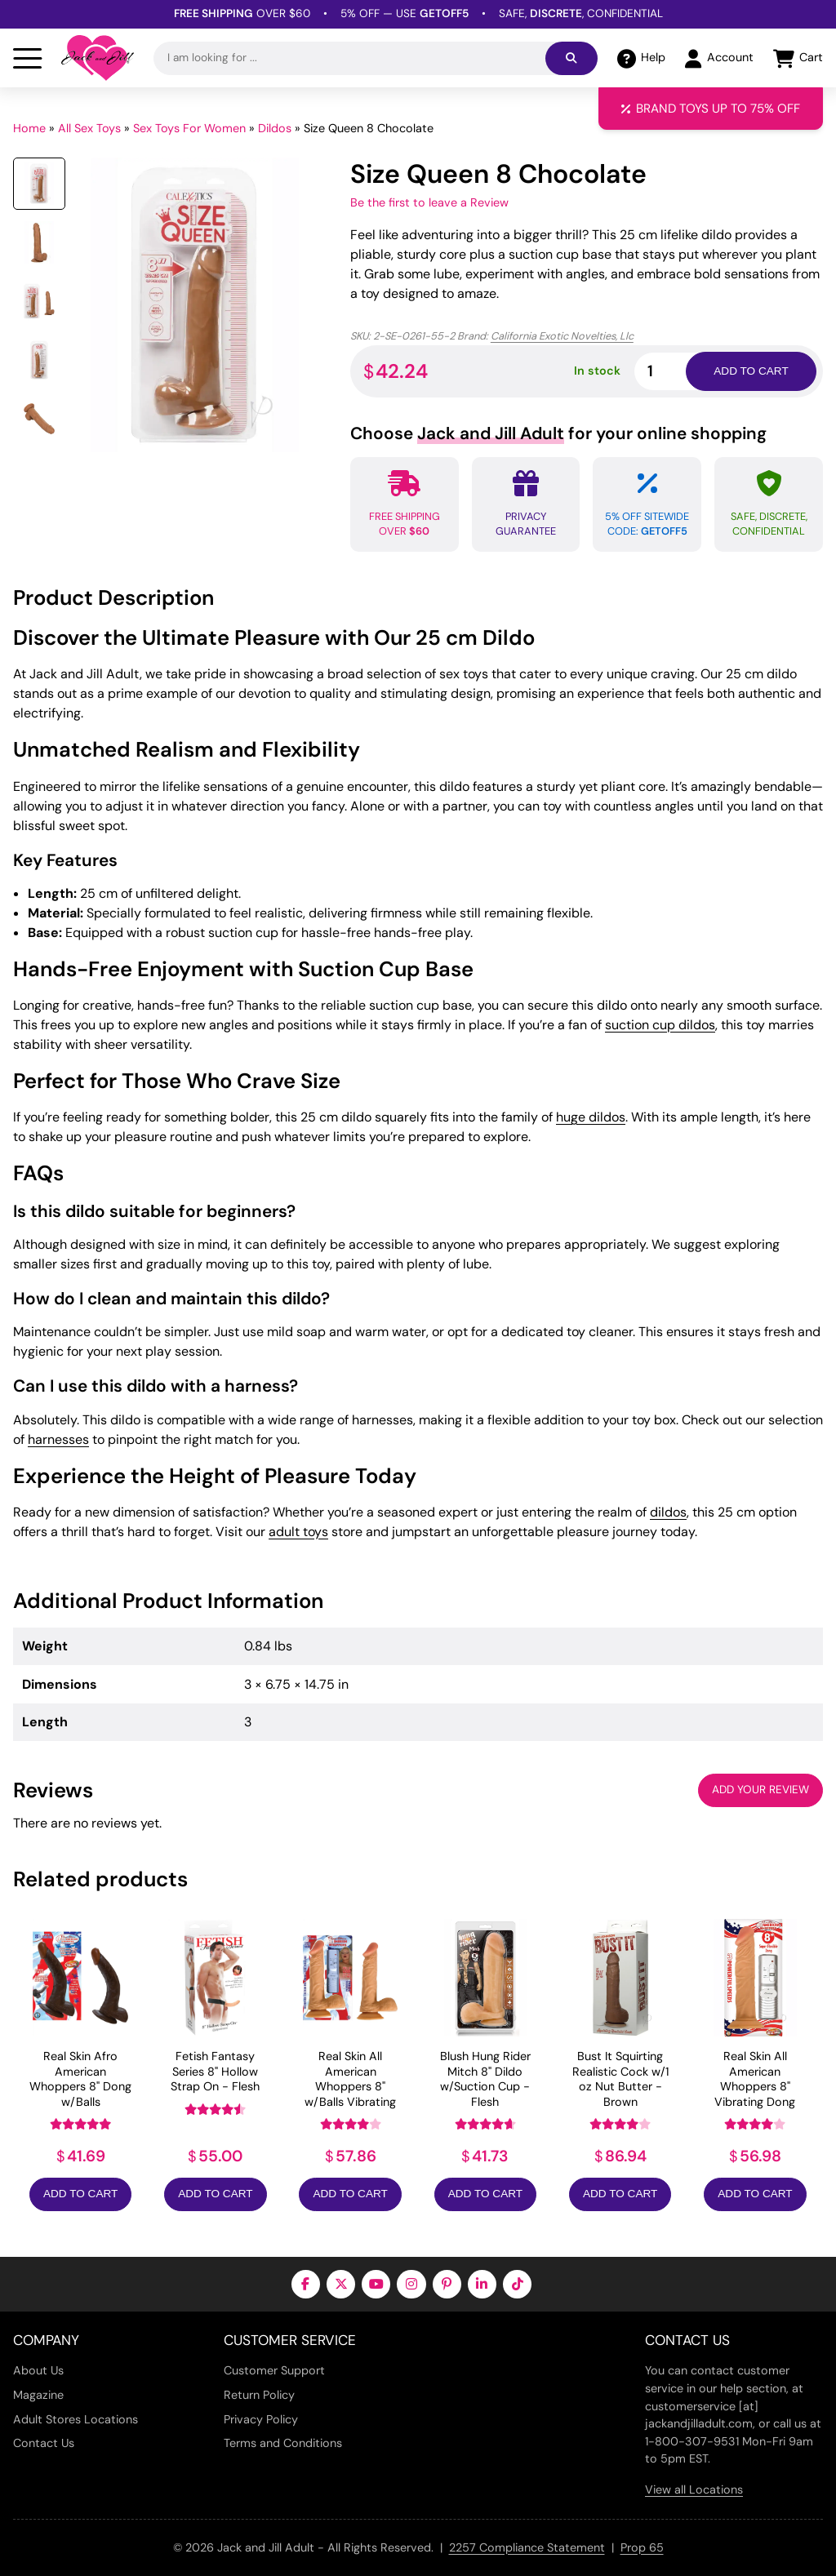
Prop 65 (642, 2547)
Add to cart (751, 371)
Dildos (274, 128)
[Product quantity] (679, 371)
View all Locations (694, 2489)
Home (29, 128)
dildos (668, 1512)
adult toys (298, 1531)
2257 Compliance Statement (527, 2547)
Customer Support (274, 2370)
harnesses (58, 1439)
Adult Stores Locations (75, 2419)
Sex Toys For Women (189, 128)
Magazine (38, 2394)
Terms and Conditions (283, 2443)
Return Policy (259, 2394)
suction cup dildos (660, 1024)
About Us (38, 2370)
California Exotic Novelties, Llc (562, 336)
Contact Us (43, 2443)
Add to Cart (80, 2193)
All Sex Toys (89, 128)
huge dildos (590, 1117)
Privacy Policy (261, 2419)
